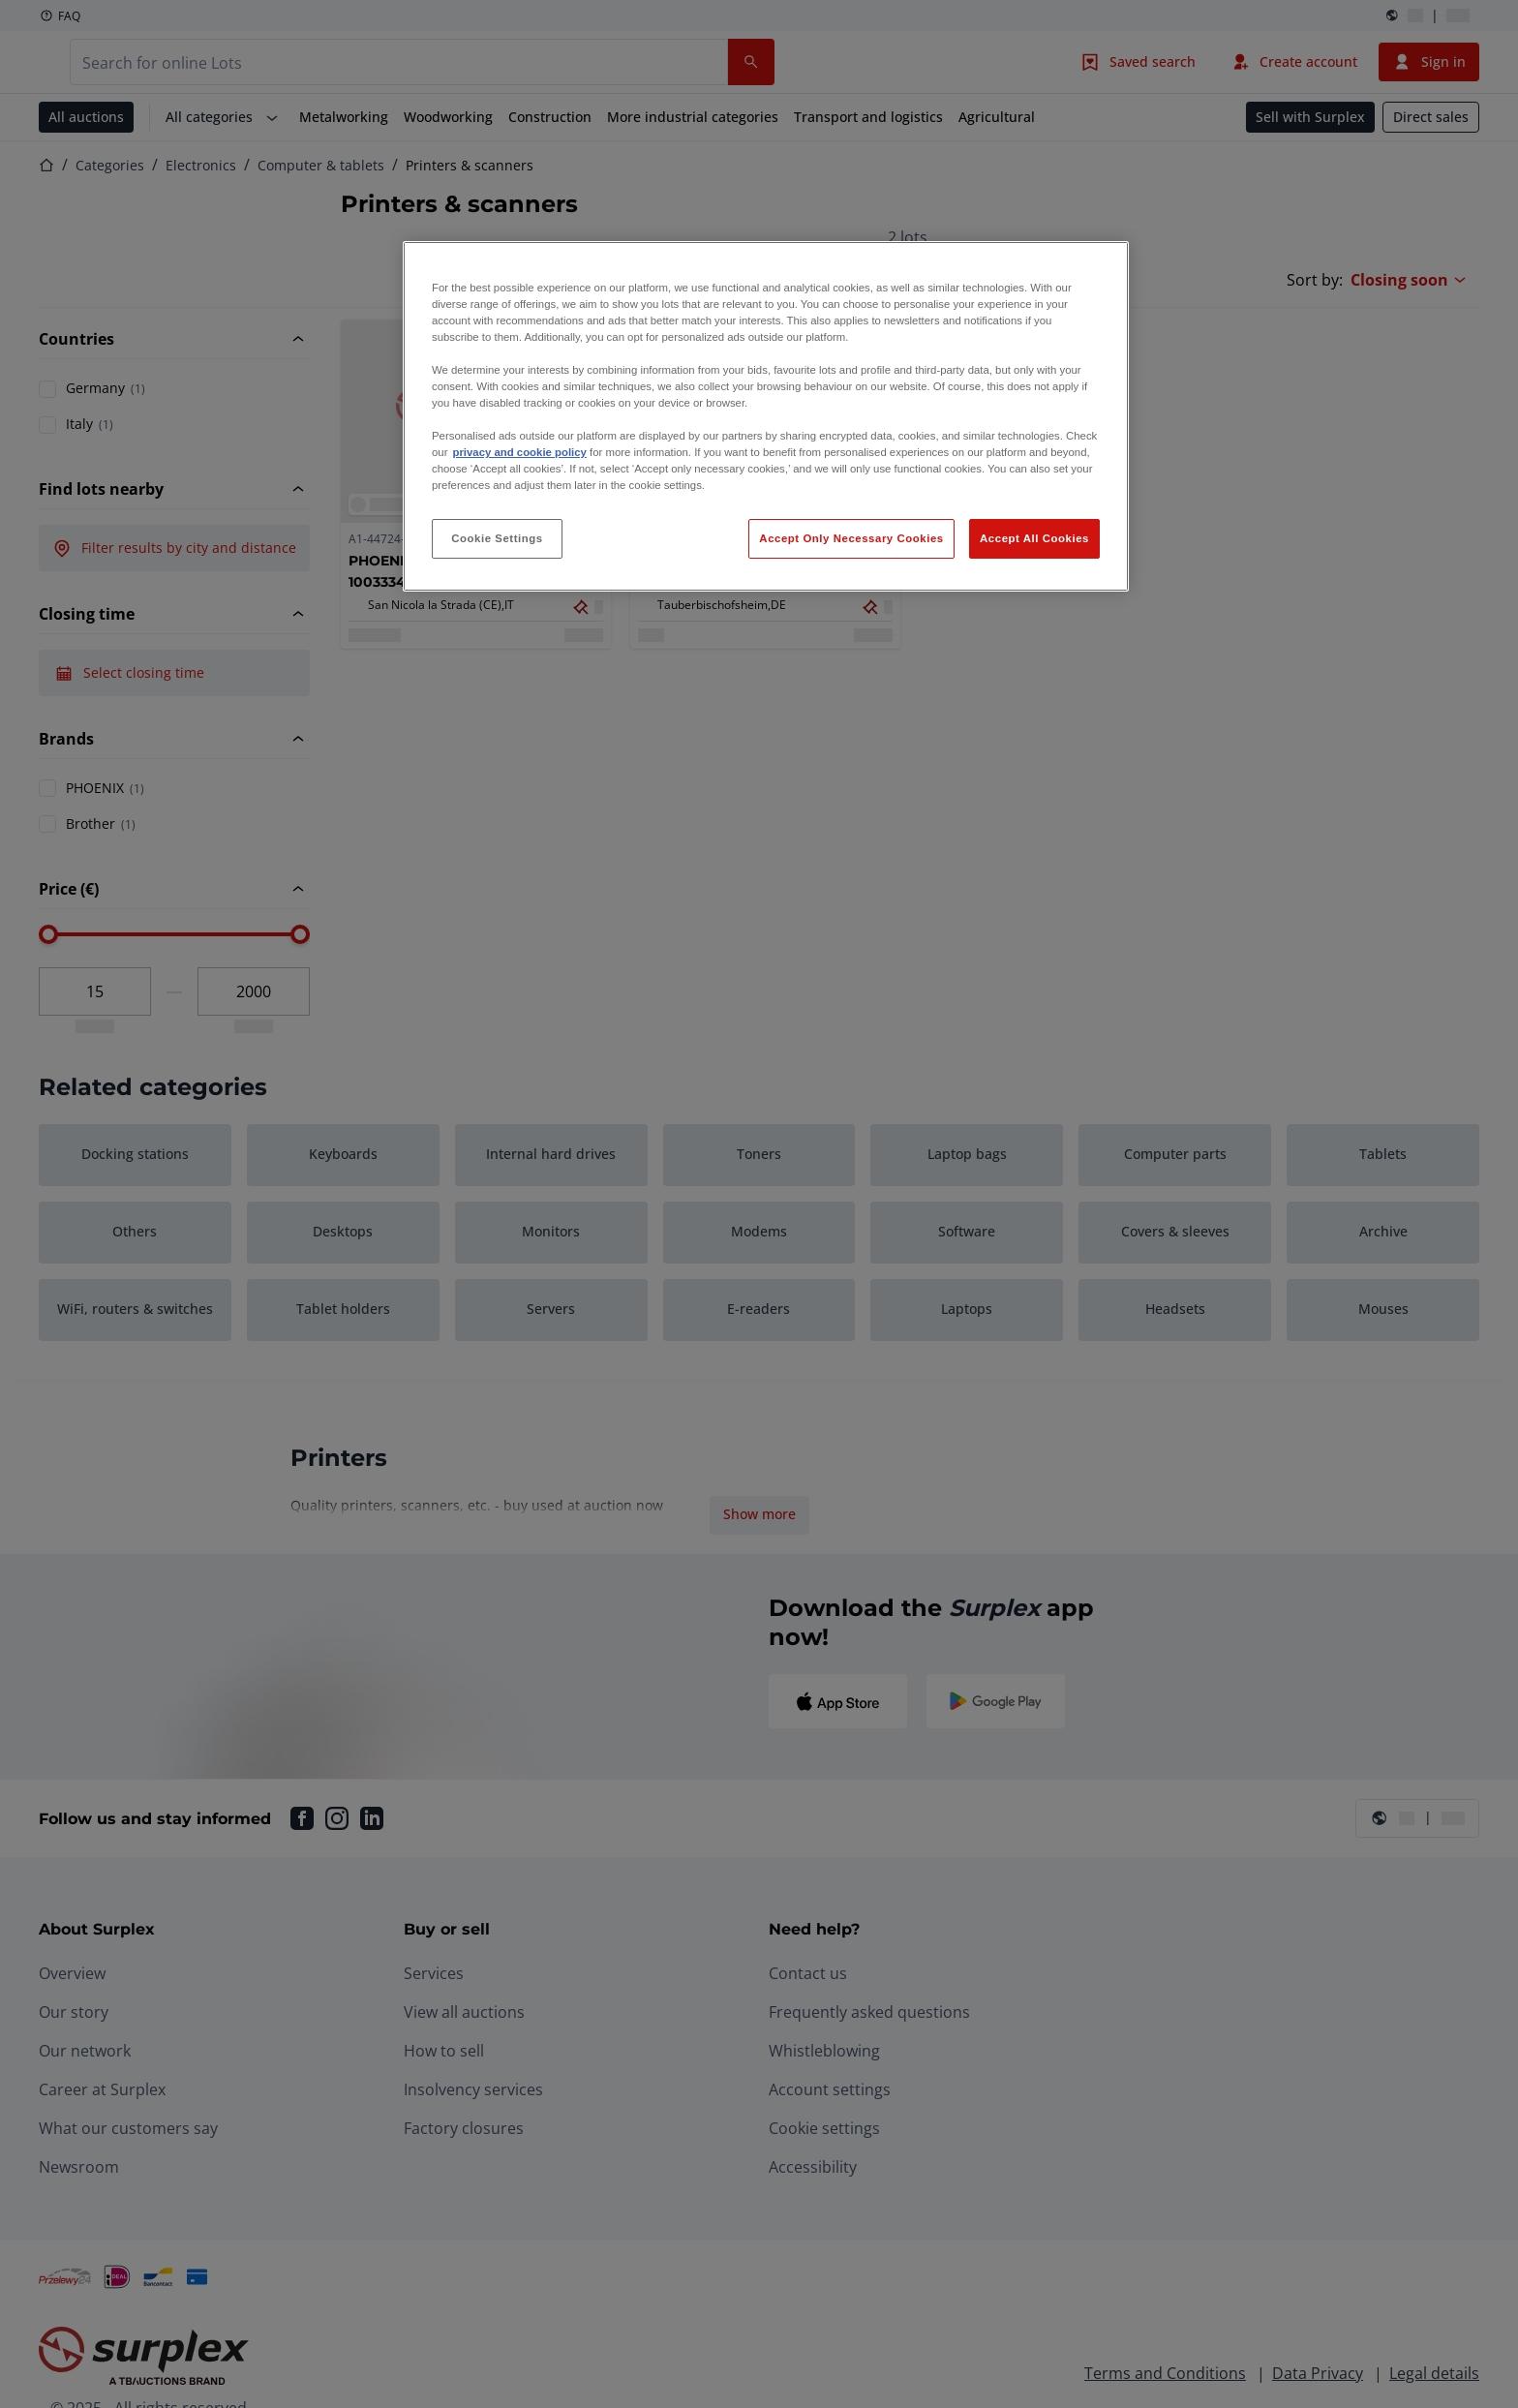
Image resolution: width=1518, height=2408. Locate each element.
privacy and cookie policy (519, 452)
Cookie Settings (497, 538)
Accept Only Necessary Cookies (851, 538)
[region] (766, 417)
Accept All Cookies (1034, 538)
